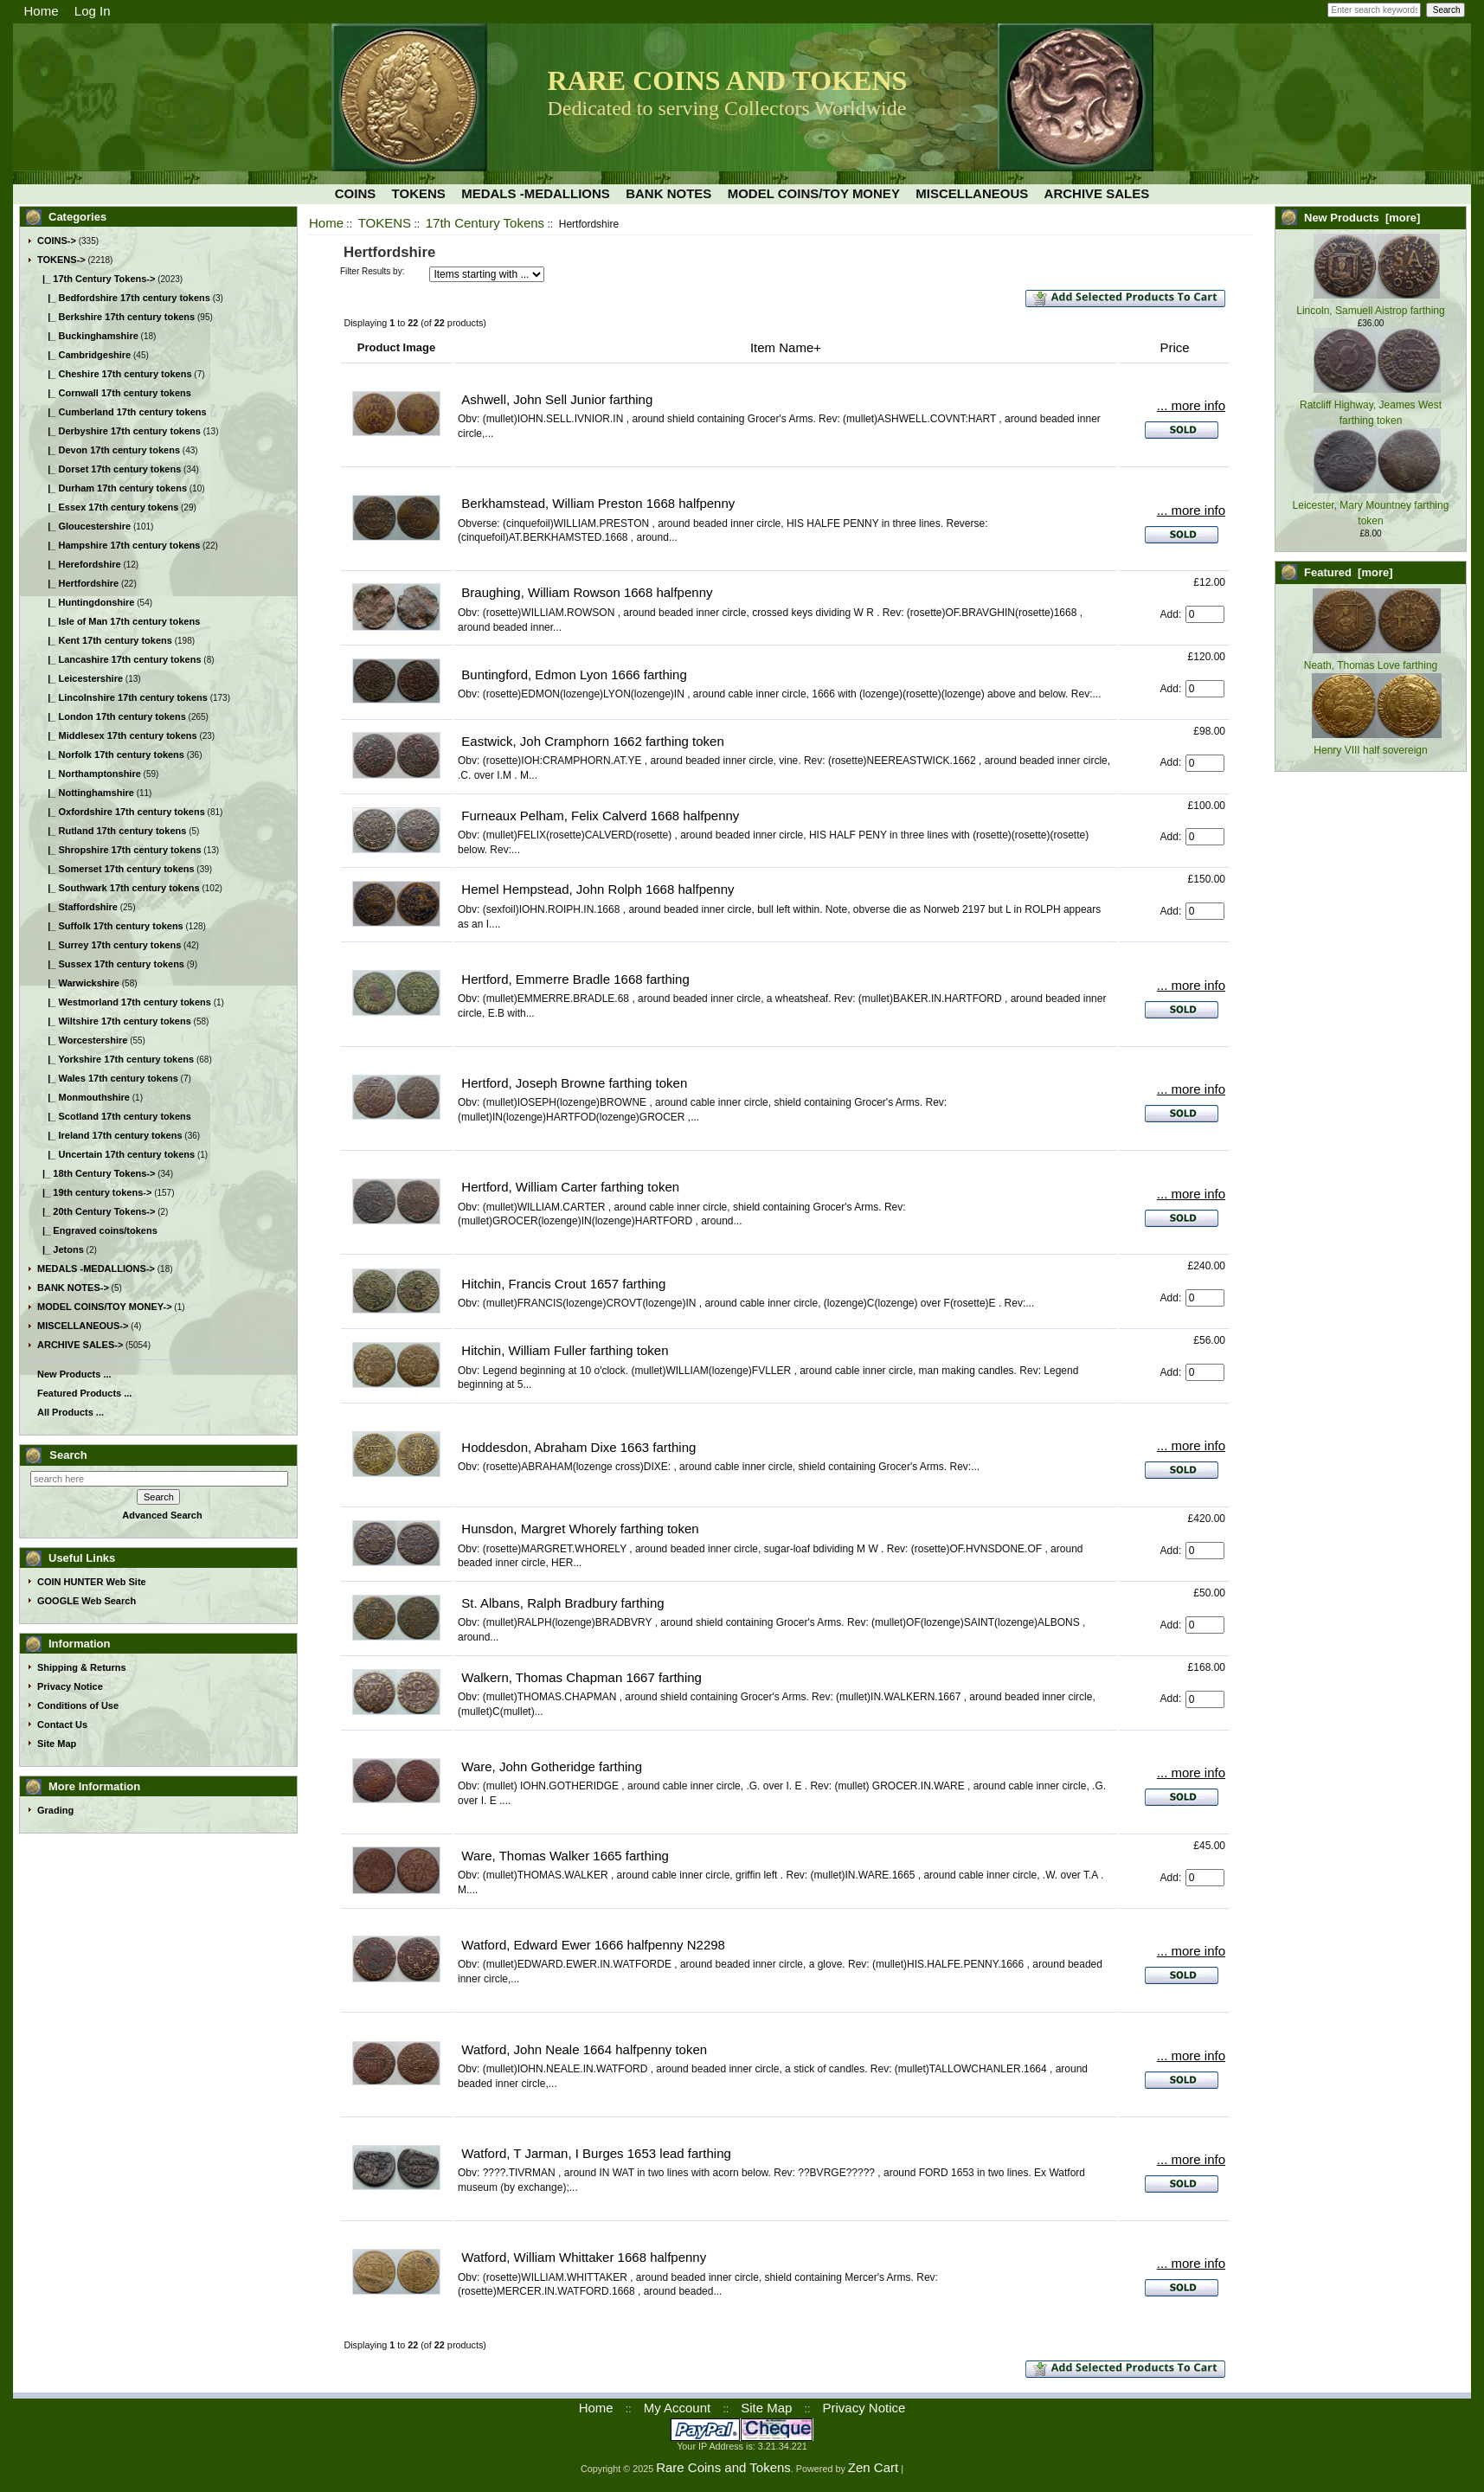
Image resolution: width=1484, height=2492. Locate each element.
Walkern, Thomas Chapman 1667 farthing (581, 1677)
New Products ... (74, 1374)
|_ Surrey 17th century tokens (109, 945)
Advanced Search (162, 1515)
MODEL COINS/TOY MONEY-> (104, 1306)
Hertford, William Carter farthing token (570, 1186)
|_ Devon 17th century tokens (108, 450)
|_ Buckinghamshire (87, 336)
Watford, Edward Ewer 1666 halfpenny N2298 (593, 1944)
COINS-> (56, 240)
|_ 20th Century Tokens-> (96, 1211)
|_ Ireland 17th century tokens (110, 1135)
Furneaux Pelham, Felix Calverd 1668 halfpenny (600, 815)
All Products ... (70, 1412)
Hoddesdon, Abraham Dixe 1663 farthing (578, 1447)
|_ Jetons (60, 1249)
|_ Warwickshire (78, 983)
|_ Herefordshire (79, 564)
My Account (677, 2407)
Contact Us (62, 1724)
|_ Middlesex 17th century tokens (117, 735)
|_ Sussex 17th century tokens (110, 964)
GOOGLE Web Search (86, 1601)
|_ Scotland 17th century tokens (114, 1116)
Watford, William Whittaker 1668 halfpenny (583, 2257)
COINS (355, 193)
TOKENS (384, 222)
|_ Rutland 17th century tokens (111, 830)
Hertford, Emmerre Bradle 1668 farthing (575, 979)
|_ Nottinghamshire (85, 792)
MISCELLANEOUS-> (82, 1325)
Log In (92, 10)
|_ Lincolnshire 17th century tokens (122, 697)
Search (68, 1454)
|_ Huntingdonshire (85, 602)
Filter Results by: (372, 271)
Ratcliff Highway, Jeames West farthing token (1371, 405)
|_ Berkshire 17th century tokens (116, 317)
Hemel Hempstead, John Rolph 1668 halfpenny (597, 889)
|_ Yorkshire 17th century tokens (115, 1059)
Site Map (56, 1743)
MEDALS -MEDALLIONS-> (96, 1268)
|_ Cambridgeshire (84, 355)
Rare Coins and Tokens (723, 2467)
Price (1174, 347)
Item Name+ (785, 347)
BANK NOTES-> (73, 1287)
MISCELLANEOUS (971, 193)
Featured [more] (1348, 572)
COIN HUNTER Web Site (91, 1582)
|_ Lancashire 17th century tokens (119, 659)
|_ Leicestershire (80, 678)
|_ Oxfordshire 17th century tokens (121, 811)
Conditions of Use (78, 1705)
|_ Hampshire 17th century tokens (118, 545)
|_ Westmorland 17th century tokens (124, 1002)
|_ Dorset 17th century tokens (109, 469)
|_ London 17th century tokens (111, 716)
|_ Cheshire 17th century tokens (114, 374)
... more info (1191, 405)
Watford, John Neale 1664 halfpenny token (584, 2049)
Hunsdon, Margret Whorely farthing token (579, 1528)
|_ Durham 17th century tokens (112, 488)
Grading (55, 1810)
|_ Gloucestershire (84, 526)
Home (41, 10)
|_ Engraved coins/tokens (97, 1230)
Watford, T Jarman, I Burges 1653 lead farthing (596, 2153)
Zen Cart (873, 2467)
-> (61, 259)
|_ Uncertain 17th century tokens (116, 1154)
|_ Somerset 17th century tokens (116, 869)
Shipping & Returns (81, 1667)
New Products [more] (1362, 217)
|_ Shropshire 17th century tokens (119, 850)
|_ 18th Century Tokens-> (96, 1173)
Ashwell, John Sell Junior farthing (556, 399)
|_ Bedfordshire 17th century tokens (123, 297)
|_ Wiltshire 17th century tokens (114, 1021)
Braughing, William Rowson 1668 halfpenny (586, 592)
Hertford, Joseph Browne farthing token (574, 1083)
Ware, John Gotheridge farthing (551, 1766)
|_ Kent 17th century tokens (104, 640)
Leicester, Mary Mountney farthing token (1371, 505)
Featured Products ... (84, 1393)
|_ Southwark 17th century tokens (118, 888)
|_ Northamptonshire (89, 773)
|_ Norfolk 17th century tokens (110, 754)
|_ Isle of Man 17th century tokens (118, 621)
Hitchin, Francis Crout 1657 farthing (563, 1283)
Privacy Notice (70, 1686)
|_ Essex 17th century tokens (107, 507)
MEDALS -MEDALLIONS (535, 193)
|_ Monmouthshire (83, 1097)
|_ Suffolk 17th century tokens (110, 926)
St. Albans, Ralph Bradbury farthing (562, 1603)
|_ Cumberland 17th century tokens (122, 412)
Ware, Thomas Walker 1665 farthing (565, 1855)
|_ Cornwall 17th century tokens (114, 393)
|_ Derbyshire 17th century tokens (119, 431)
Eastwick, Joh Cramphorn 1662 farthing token (592, 741)
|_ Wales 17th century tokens (107, 1078)
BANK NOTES (668, 193)
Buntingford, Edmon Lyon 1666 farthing (573, 674)
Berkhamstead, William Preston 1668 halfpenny (598, 503)
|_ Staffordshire (77, 907)
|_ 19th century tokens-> (94, 1192)
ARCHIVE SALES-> (80, 1344)
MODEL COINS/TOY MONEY (814, 193)
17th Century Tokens (485, 222)
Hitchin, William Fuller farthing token (564, 1350)
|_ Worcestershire (82, 1040)
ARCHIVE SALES (1097, 193)
